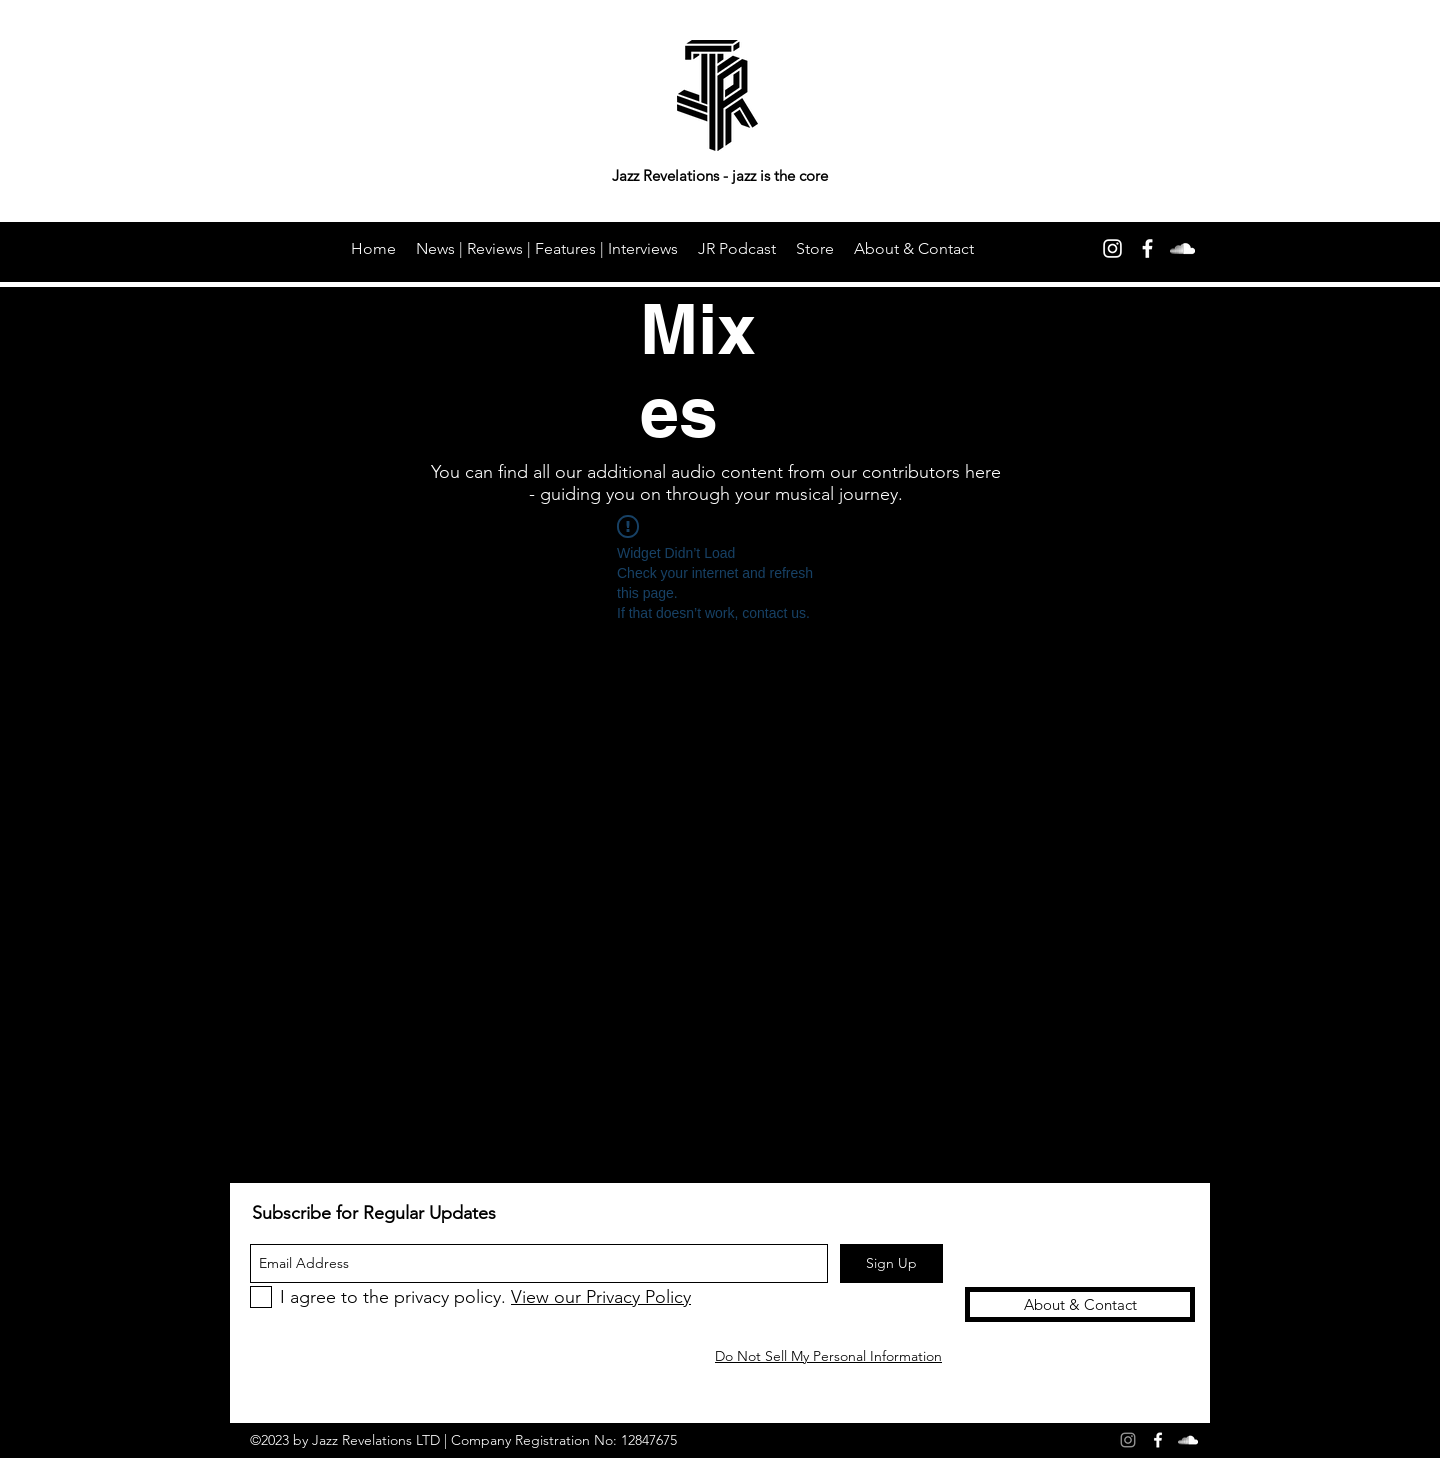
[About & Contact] (1080, 1304)
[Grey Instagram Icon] (1128, 1440)
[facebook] (1147, 248)
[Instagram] (1112, 248)
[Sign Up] (891, 1263)
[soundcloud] (1182, 248)
